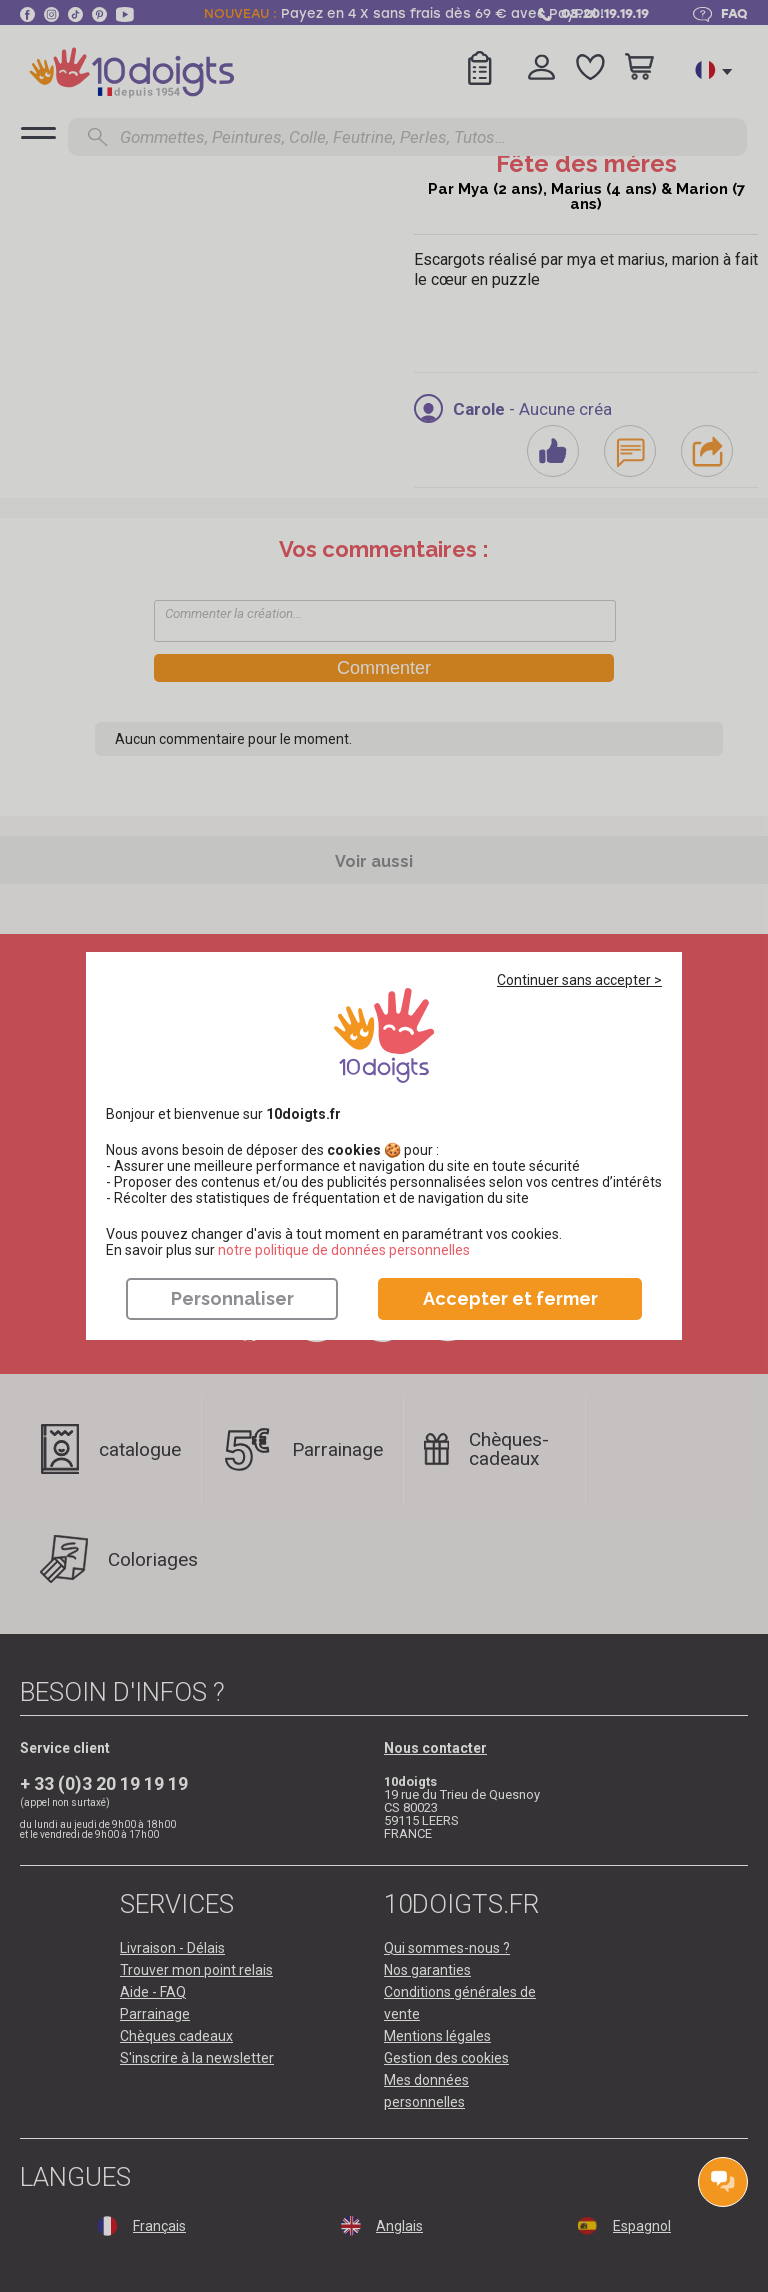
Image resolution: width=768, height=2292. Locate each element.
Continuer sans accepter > (579, 980)
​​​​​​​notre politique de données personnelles (344, 1250)
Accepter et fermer (510, 1298)
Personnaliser (232, 1298)
